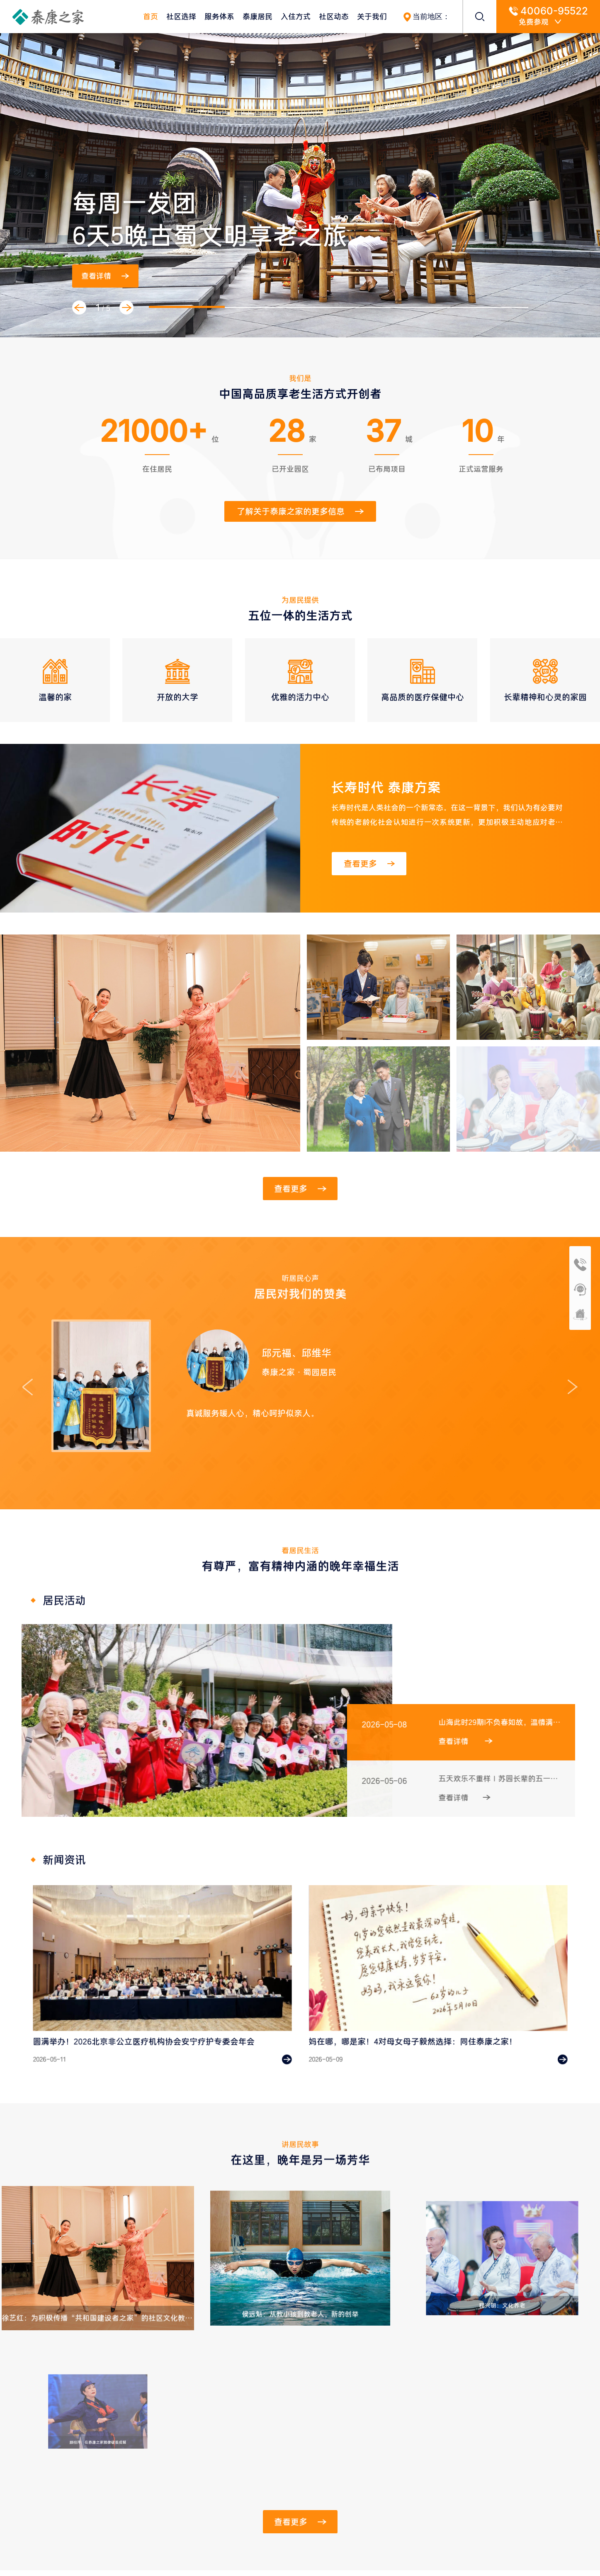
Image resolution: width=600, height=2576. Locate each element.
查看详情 (105, 276)
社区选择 (181, 16)
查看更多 (369, 863)
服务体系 (219, 16)
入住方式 (296, 16)
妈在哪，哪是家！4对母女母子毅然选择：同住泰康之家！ (418, 2025)
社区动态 (334, 16)
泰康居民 (257, 16)
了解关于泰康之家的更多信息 (300, 511)
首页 (150, 16)
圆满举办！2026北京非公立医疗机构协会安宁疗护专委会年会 (148, 2025)
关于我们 (372, 16)
